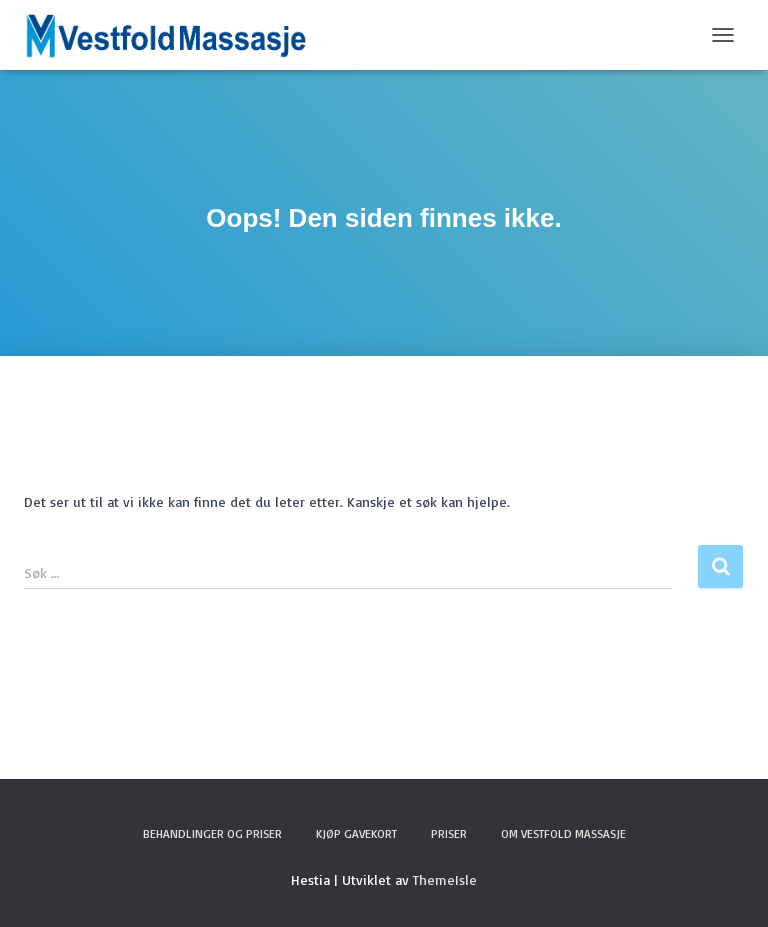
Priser (449, 833)
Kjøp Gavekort (356, 833)
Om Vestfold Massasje (563, 833)
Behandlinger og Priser (212, 833)
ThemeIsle (445, 879)
